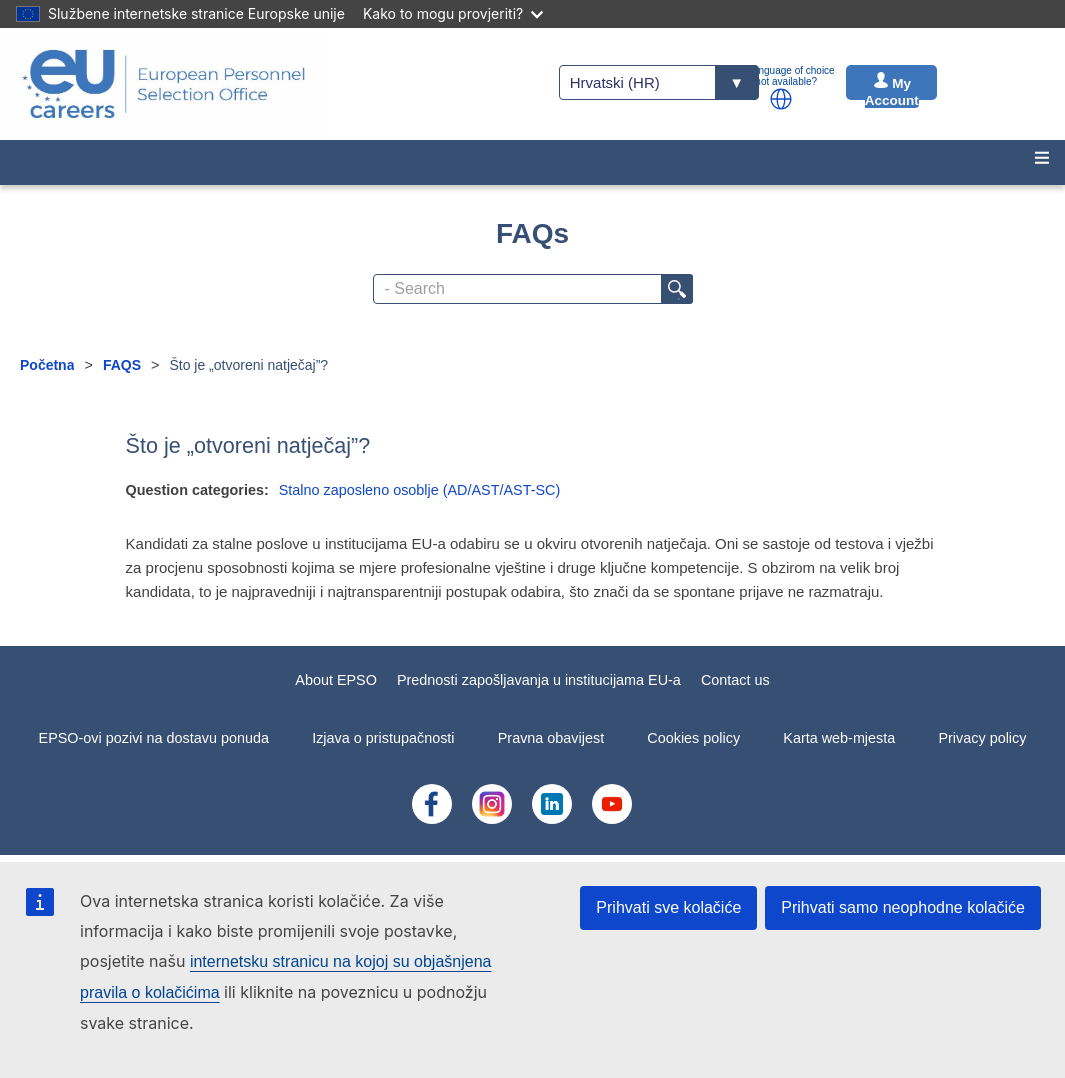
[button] (781, 99)
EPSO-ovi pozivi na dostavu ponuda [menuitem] (154, 738)
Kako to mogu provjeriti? (453, 13)
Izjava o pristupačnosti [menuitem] (383, 738)
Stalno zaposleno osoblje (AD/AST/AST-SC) (420, 490)
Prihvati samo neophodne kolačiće (903, 907)
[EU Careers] (164, 84)
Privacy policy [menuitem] (982, 738)
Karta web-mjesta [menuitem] (839, 738)
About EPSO (336, 680)
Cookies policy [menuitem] (693, 738)
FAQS (122, 365)
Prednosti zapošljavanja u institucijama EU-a (539, 680)
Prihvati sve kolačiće (668, 907)
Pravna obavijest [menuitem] (551, 738)
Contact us (735, 680)
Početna (47, 365)
